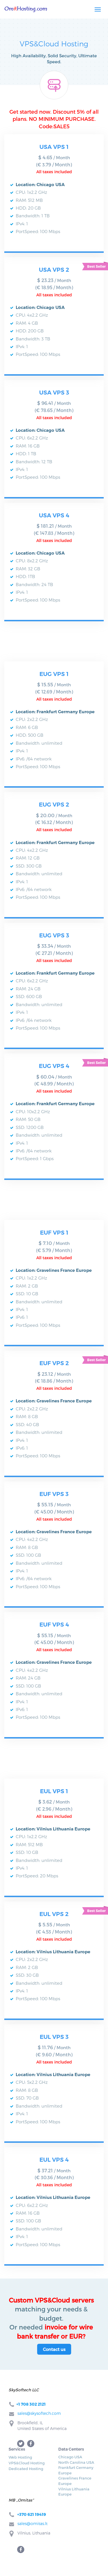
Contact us (54, 2349)
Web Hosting (20, 2457)
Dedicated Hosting (26, 2468)
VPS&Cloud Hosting (27, 2463)
